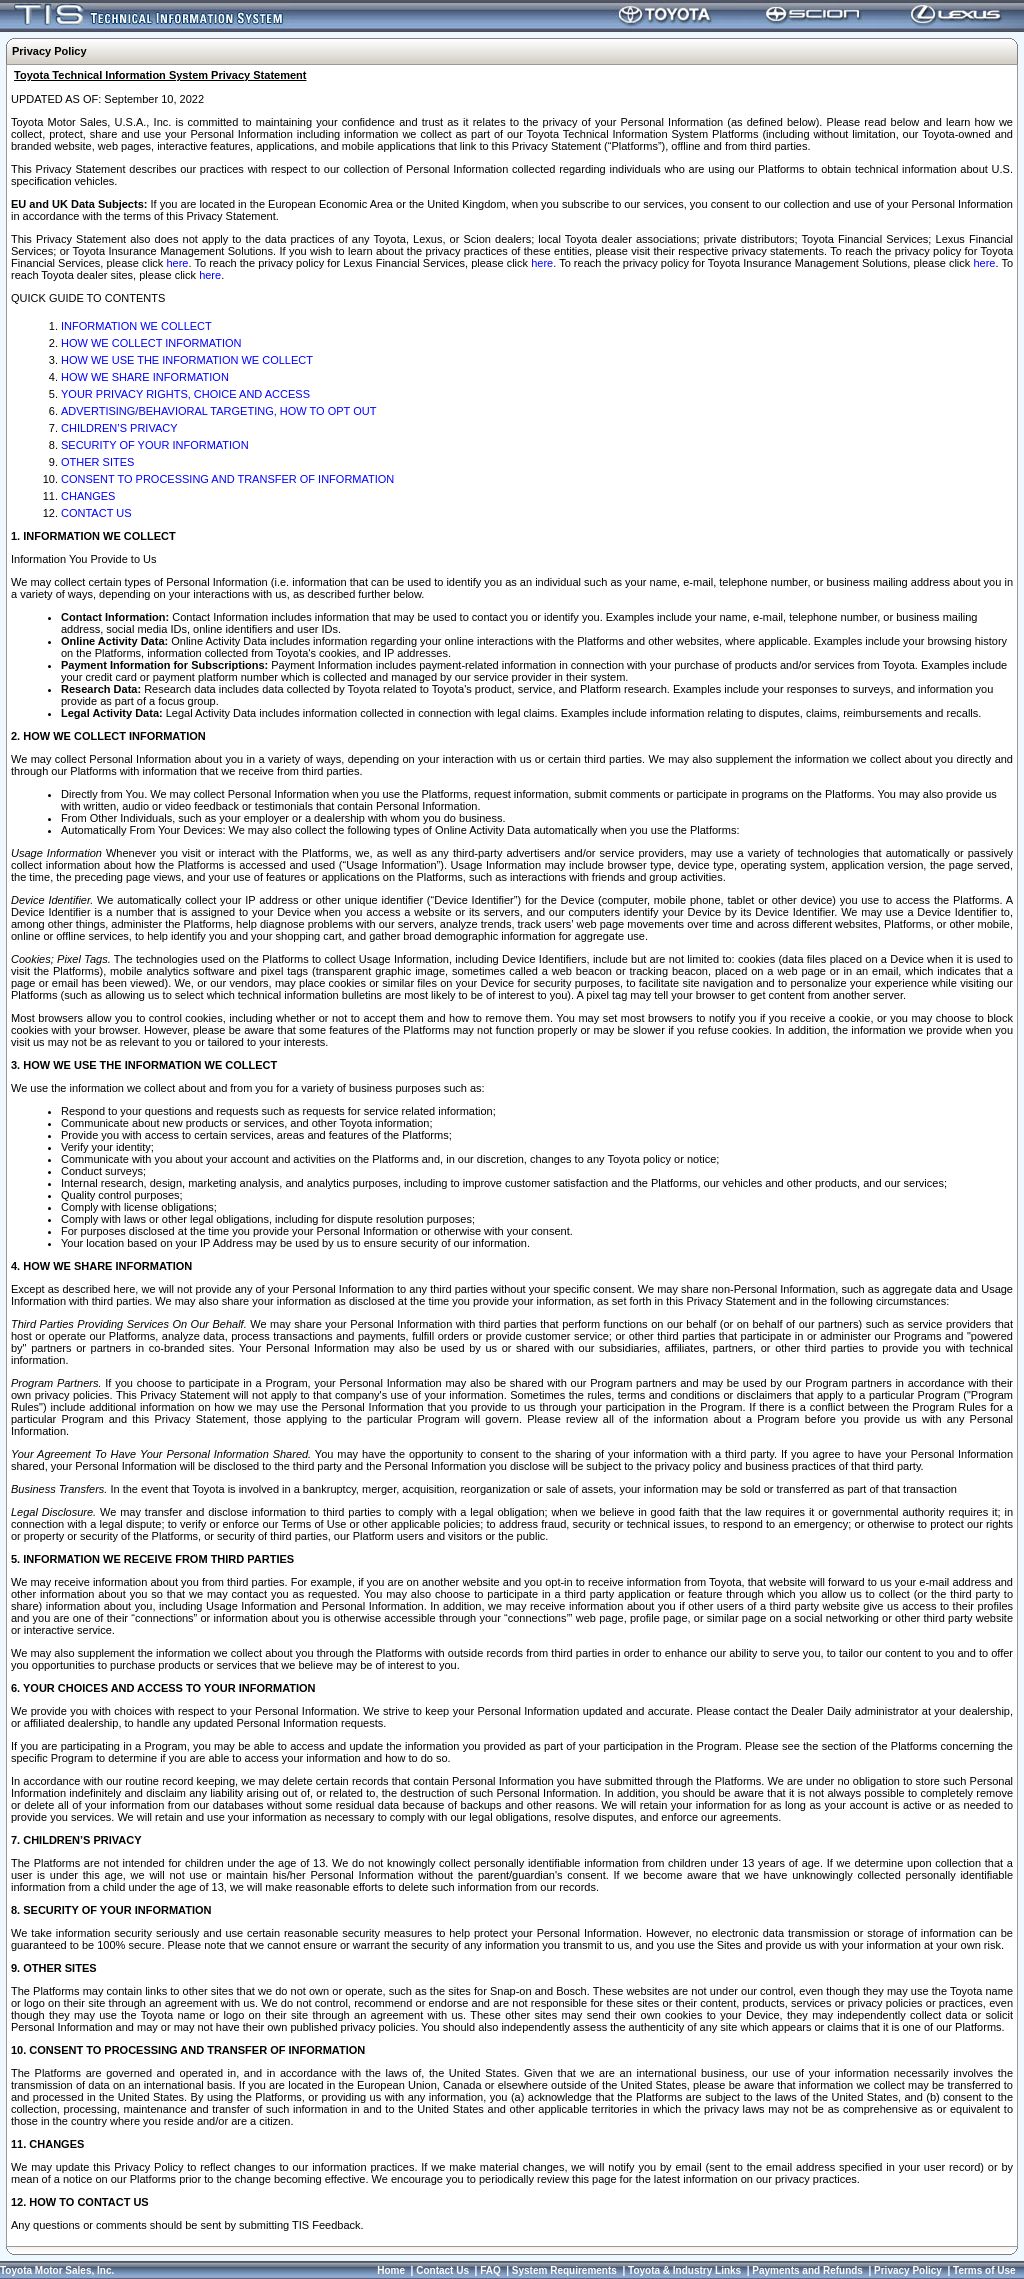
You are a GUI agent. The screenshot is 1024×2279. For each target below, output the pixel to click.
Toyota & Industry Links (684, 2270)
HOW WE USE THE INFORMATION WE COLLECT (187, 360)
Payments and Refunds (807, 2270)
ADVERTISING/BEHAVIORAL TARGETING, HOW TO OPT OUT (218, 411)
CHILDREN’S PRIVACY (119, 428)
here (177, 263)
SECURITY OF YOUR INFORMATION (155, 445)
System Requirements (564, 2270)
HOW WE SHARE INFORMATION (145, 377)
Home (391, 2270)
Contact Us (442, 2270)
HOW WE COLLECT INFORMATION (151, 343)
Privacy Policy (908, 2270)
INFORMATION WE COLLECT (136, 326)
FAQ (490, 2270)
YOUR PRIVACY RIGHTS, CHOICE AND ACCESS (185, 394)
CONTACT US (96, 513)
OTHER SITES (97, 462)
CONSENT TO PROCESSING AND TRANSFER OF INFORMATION (227, 479)
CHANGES (88, 496)
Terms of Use (984, 2270)
